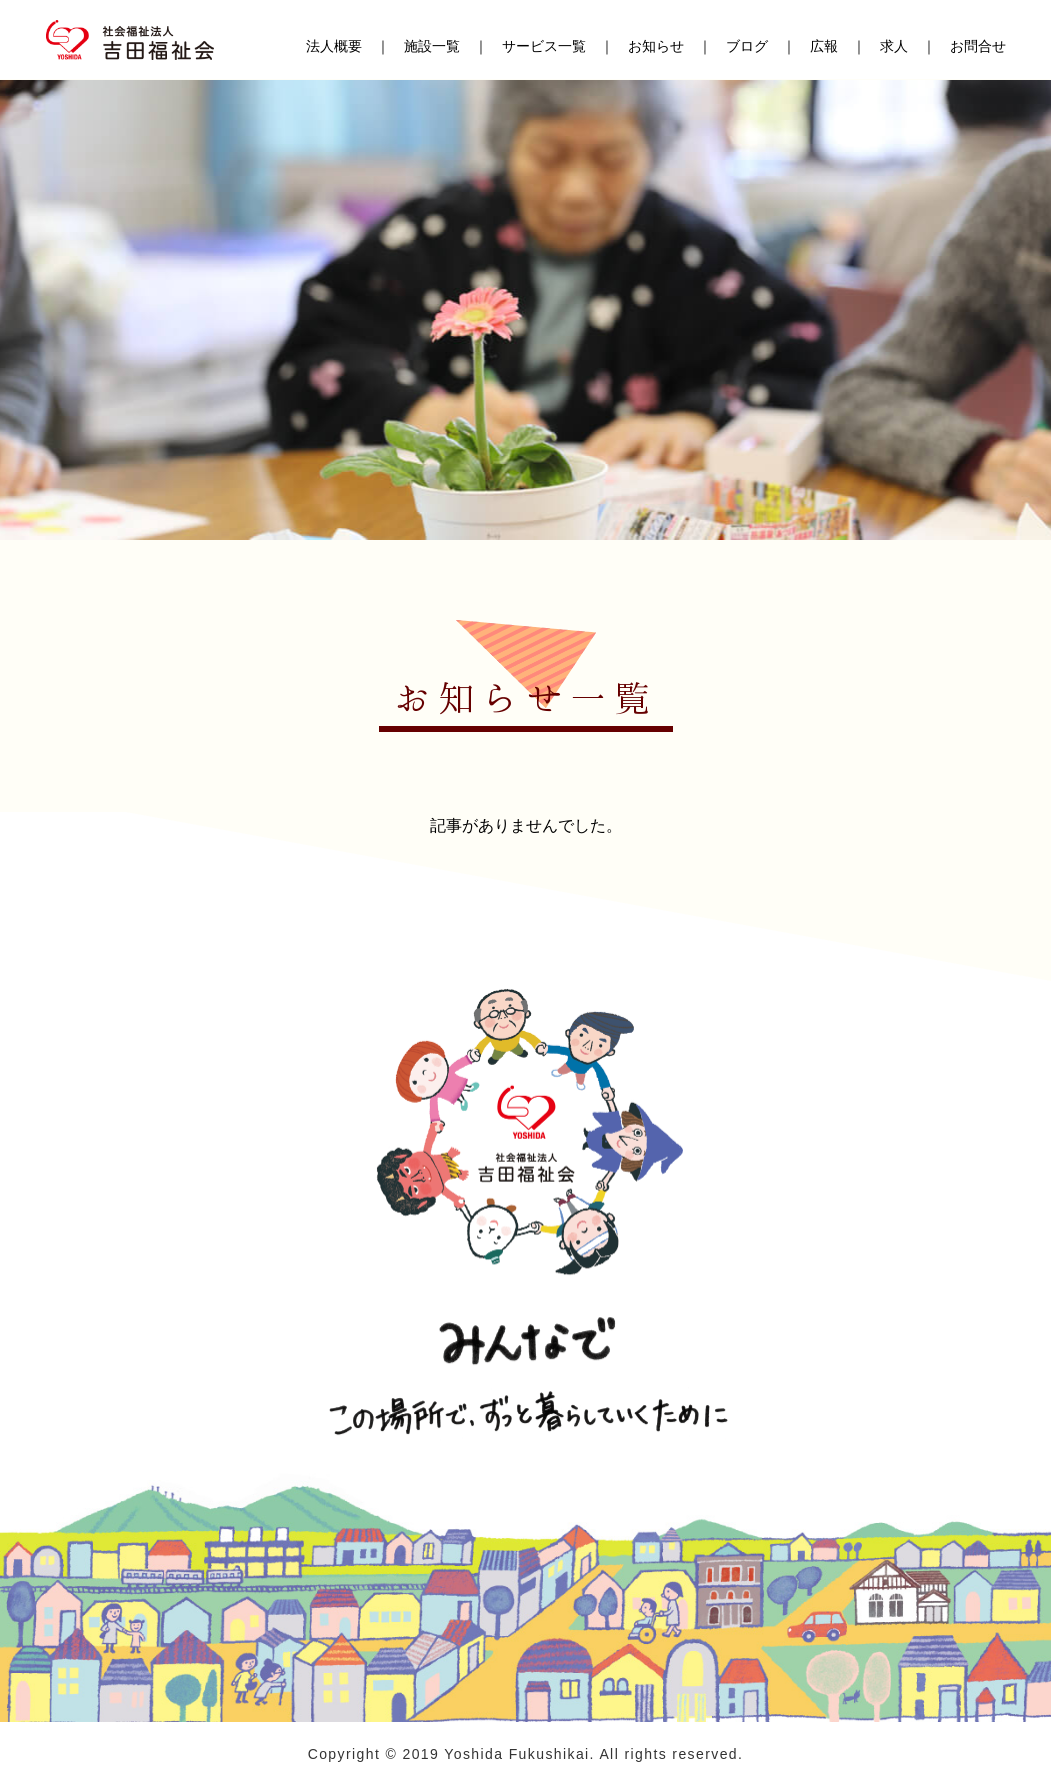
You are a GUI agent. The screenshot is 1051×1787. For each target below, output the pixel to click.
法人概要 (334, 47)
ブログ (747, 47)
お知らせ (656, 47)
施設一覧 (432, 47)
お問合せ (978, 47)
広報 (824, 47)
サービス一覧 (544, 47)
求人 (894, 47)
